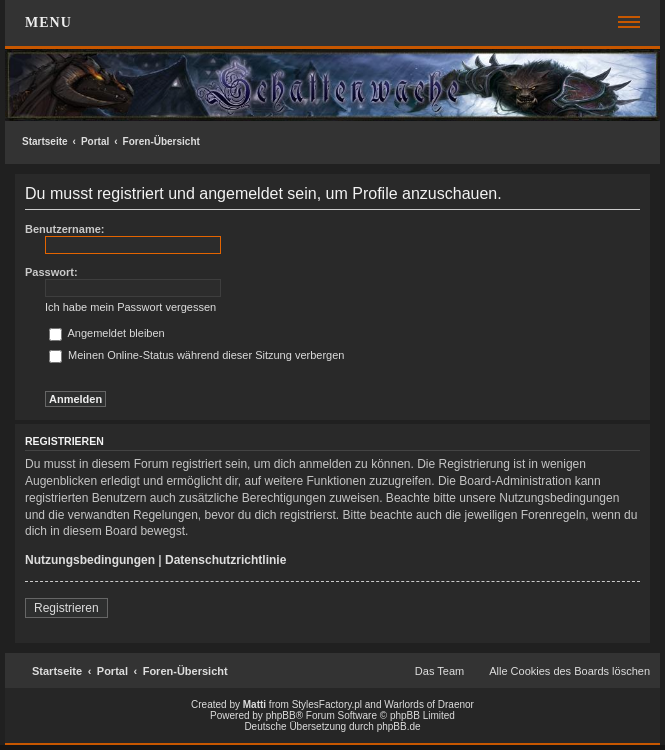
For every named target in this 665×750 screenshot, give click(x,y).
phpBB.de (399, 726)
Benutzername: (64, 229)
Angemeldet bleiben (107, 333)
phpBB (281, 715)
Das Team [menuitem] (439, 671)
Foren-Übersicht (161, 141)
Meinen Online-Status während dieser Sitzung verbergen (196, 355)
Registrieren (66, 608)
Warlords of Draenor (429, 704)
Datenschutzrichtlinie (225, 560)
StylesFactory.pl (327, 704)
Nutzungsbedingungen (90, 560)
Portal (95, 141)
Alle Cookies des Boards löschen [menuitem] (569, 671)
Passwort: (51, 272)
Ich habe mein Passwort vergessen (130, 307)
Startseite (45, 141)
